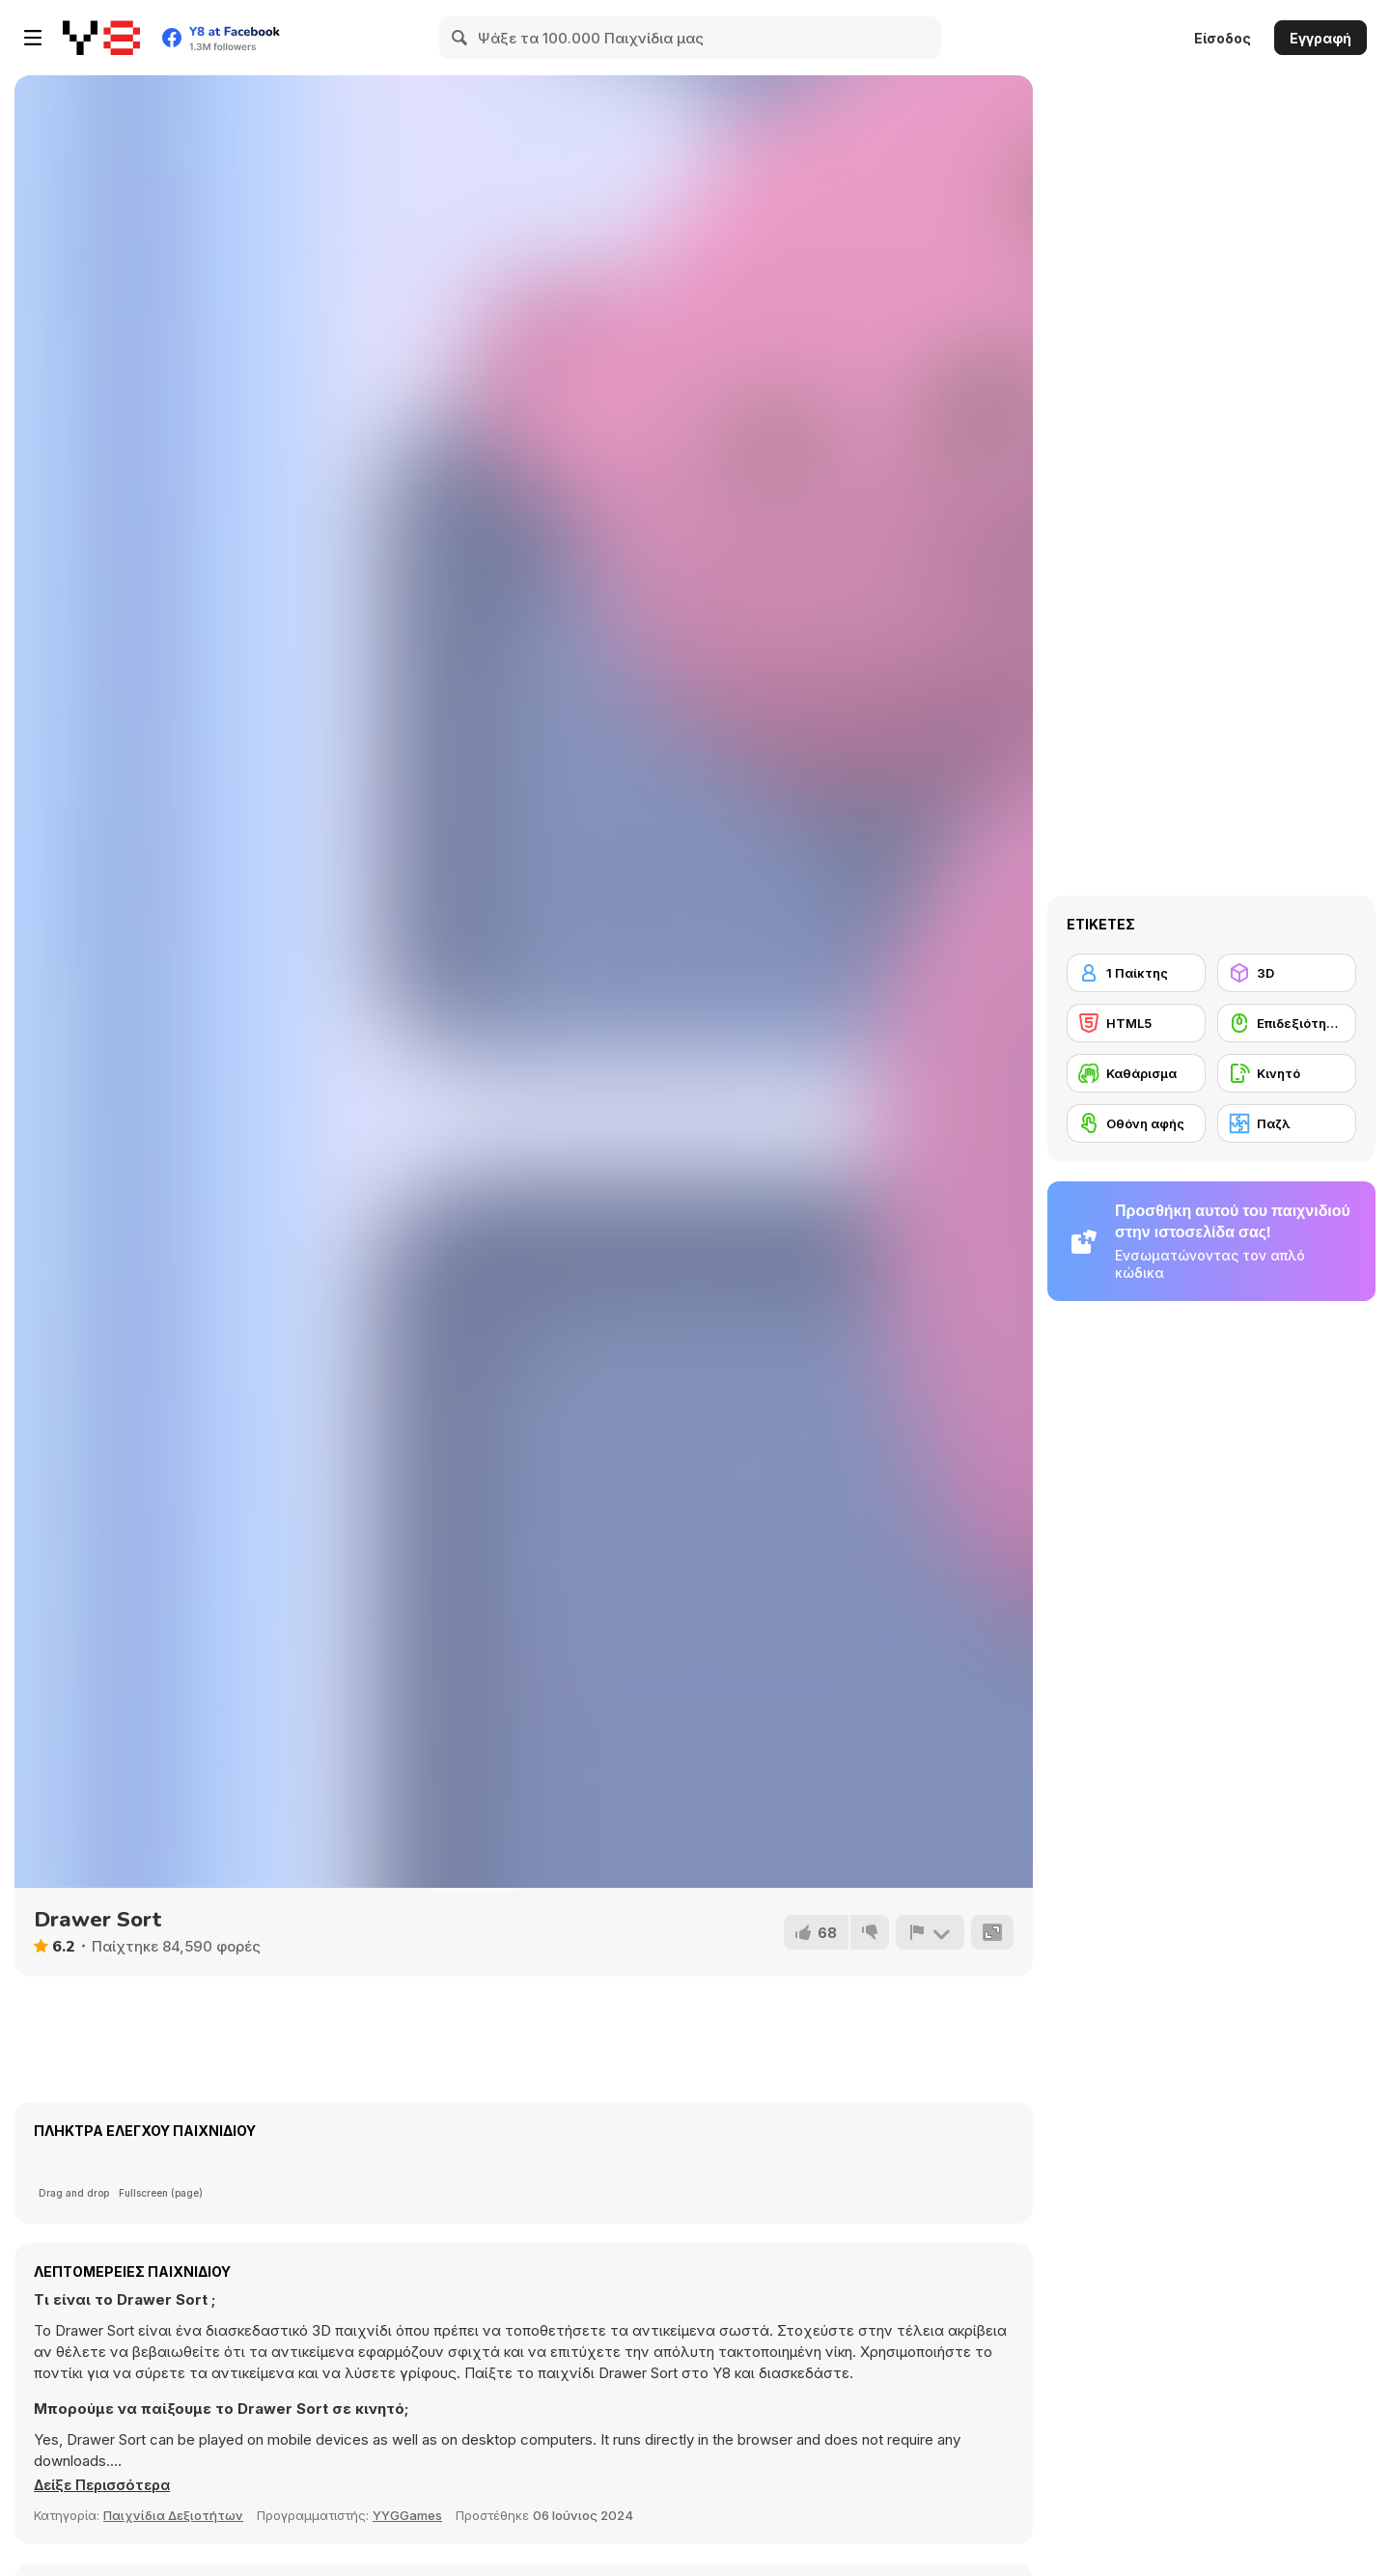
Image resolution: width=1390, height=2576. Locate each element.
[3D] (1286, 973)
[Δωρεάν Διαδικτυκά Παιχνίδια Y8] (101, 37)
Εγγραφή (1320, 38)
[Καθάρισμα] (1136, 1073)
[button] (106, 2485)
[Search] (460, 37)
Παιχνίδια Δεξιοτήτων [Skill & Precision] (173, 2515)
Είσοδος (1222, 38)
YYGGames (407, 2515)
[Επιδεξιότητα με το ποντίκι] (1286, 1023)
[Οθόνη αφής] (1136, 1123)
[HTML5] (1136, 1023)
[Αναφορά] (929, 1932)
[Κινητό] (1286, 1073)
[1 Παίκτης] (1136, 973)
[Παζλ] (1286, 1123)
